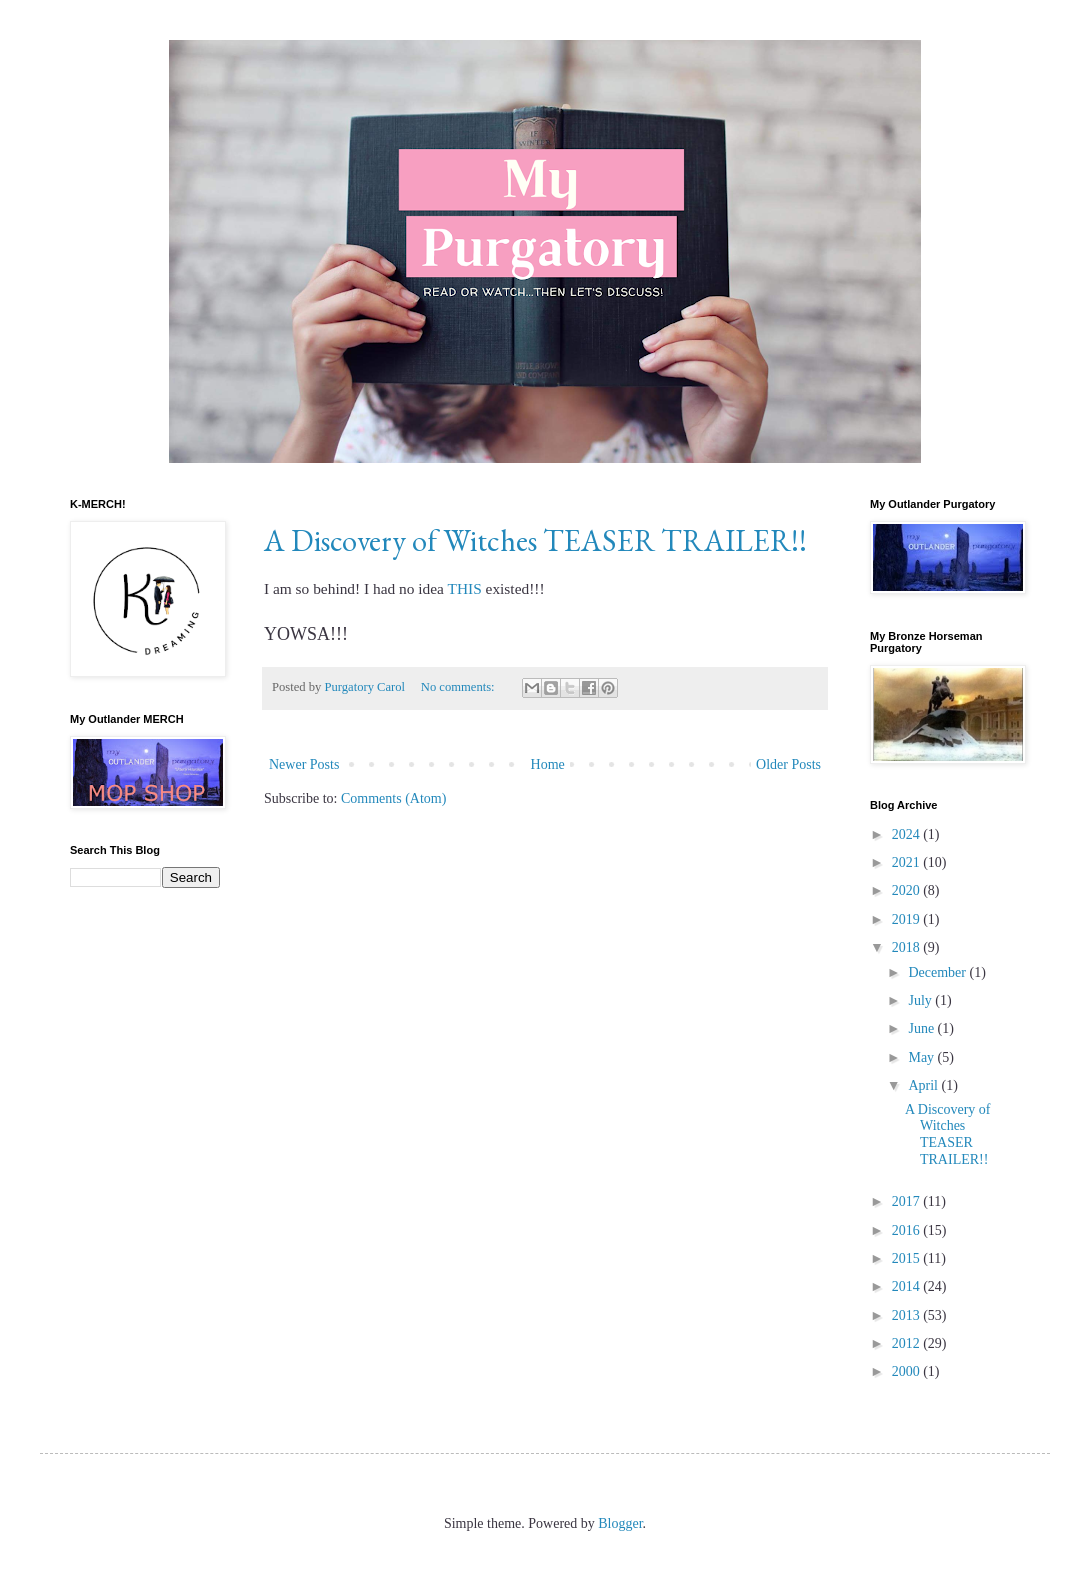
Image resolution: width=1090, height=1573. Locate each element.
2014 (908, 1286)
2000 (908, 1371)
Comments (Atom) (393, 798)
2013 (908, 1315)
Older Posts (788, 764)
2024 (908, 834)
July (921, 1000)
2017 (908, 1201)
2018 (908, 947)
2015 (908, 1258)
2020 (908, 890)
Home (548, 764)
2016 (908, 1230)
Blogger (620, 1523)
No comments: (459, 687)
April (924, 1085)
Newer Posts (304, 764)
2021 (908, 862)
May (922, 1057)
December (938, 972)
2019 (908, 919)
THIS (465, 588)
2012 (908, 1343)
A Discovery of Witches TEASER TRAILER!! (535, 540)
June (922, 1028)
